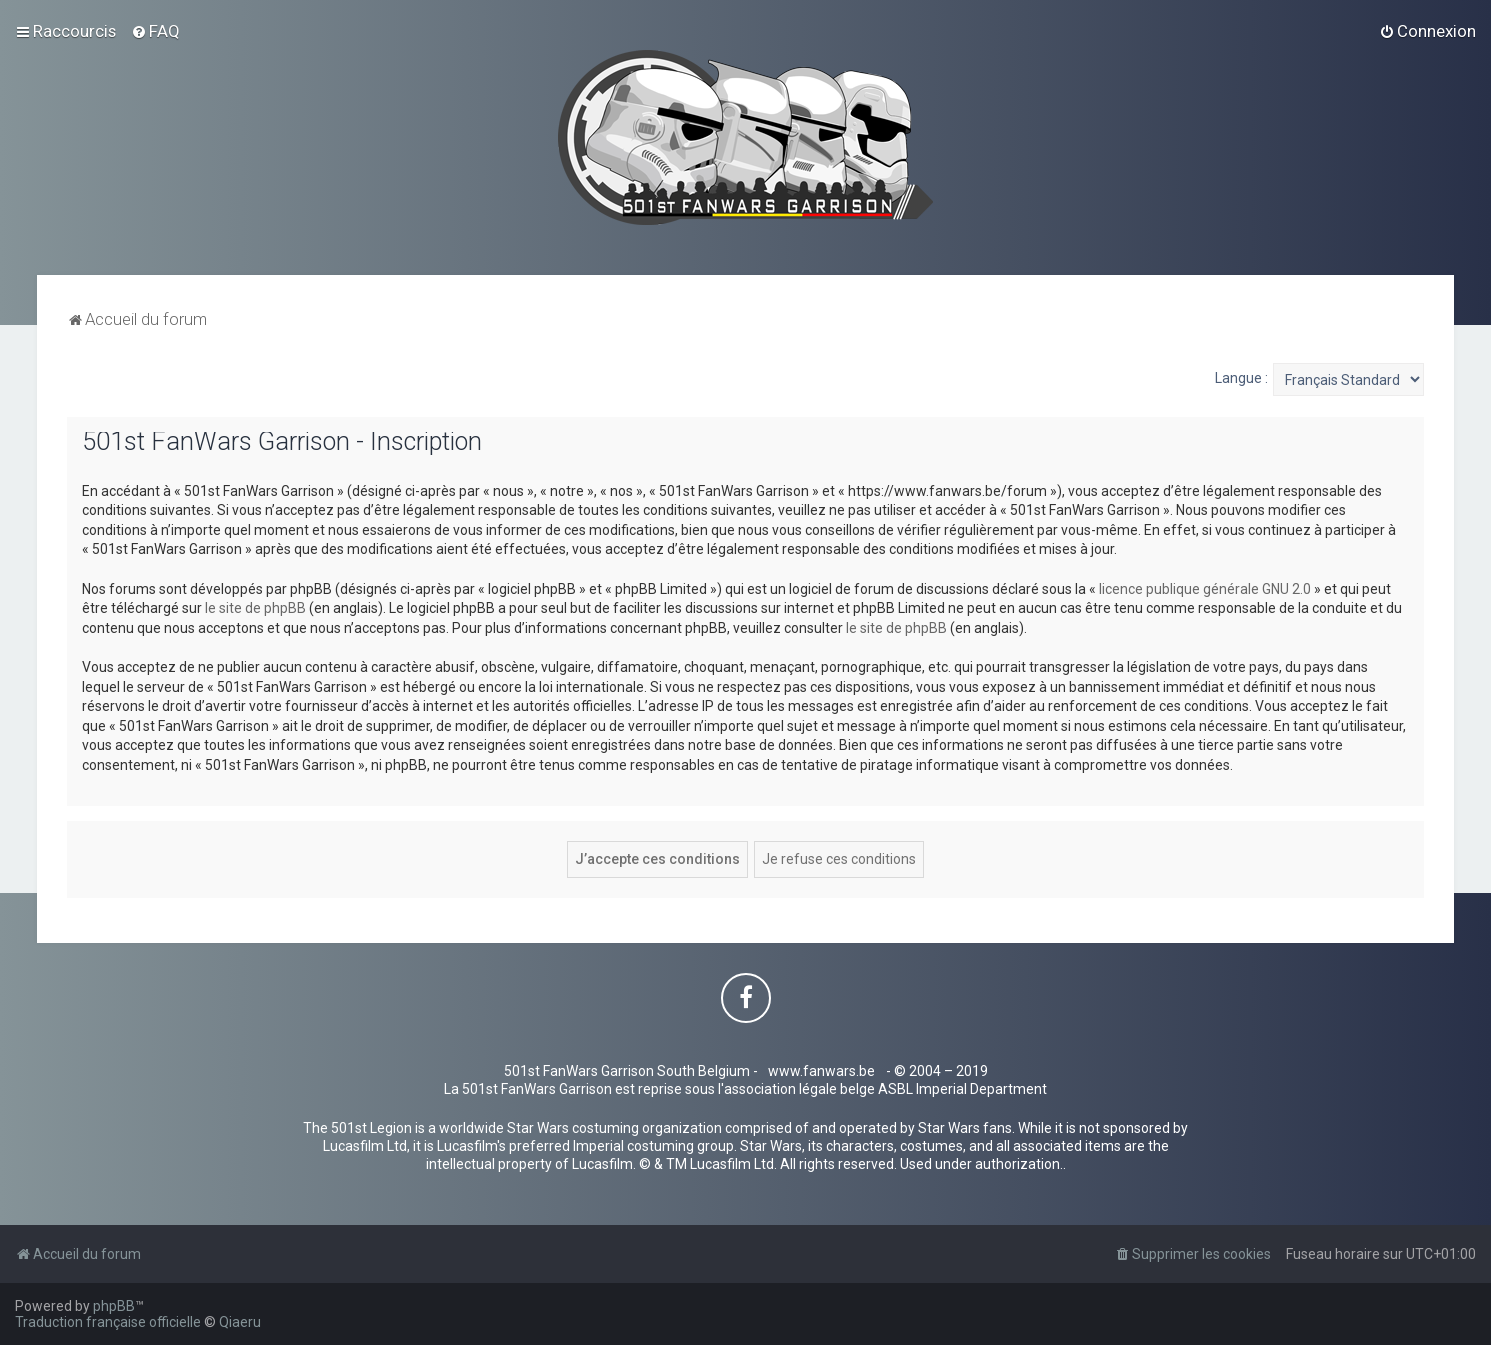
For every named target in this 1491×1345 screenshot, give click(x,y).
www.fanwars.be (821, 1071)
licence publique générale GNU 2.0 (1205, 589)
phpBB (114, 1306)
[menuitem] (155, 31)
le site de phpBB (255, 608)
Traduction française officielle (108, 1322)
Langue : (1241, 378)
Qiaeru (240, 1322)
